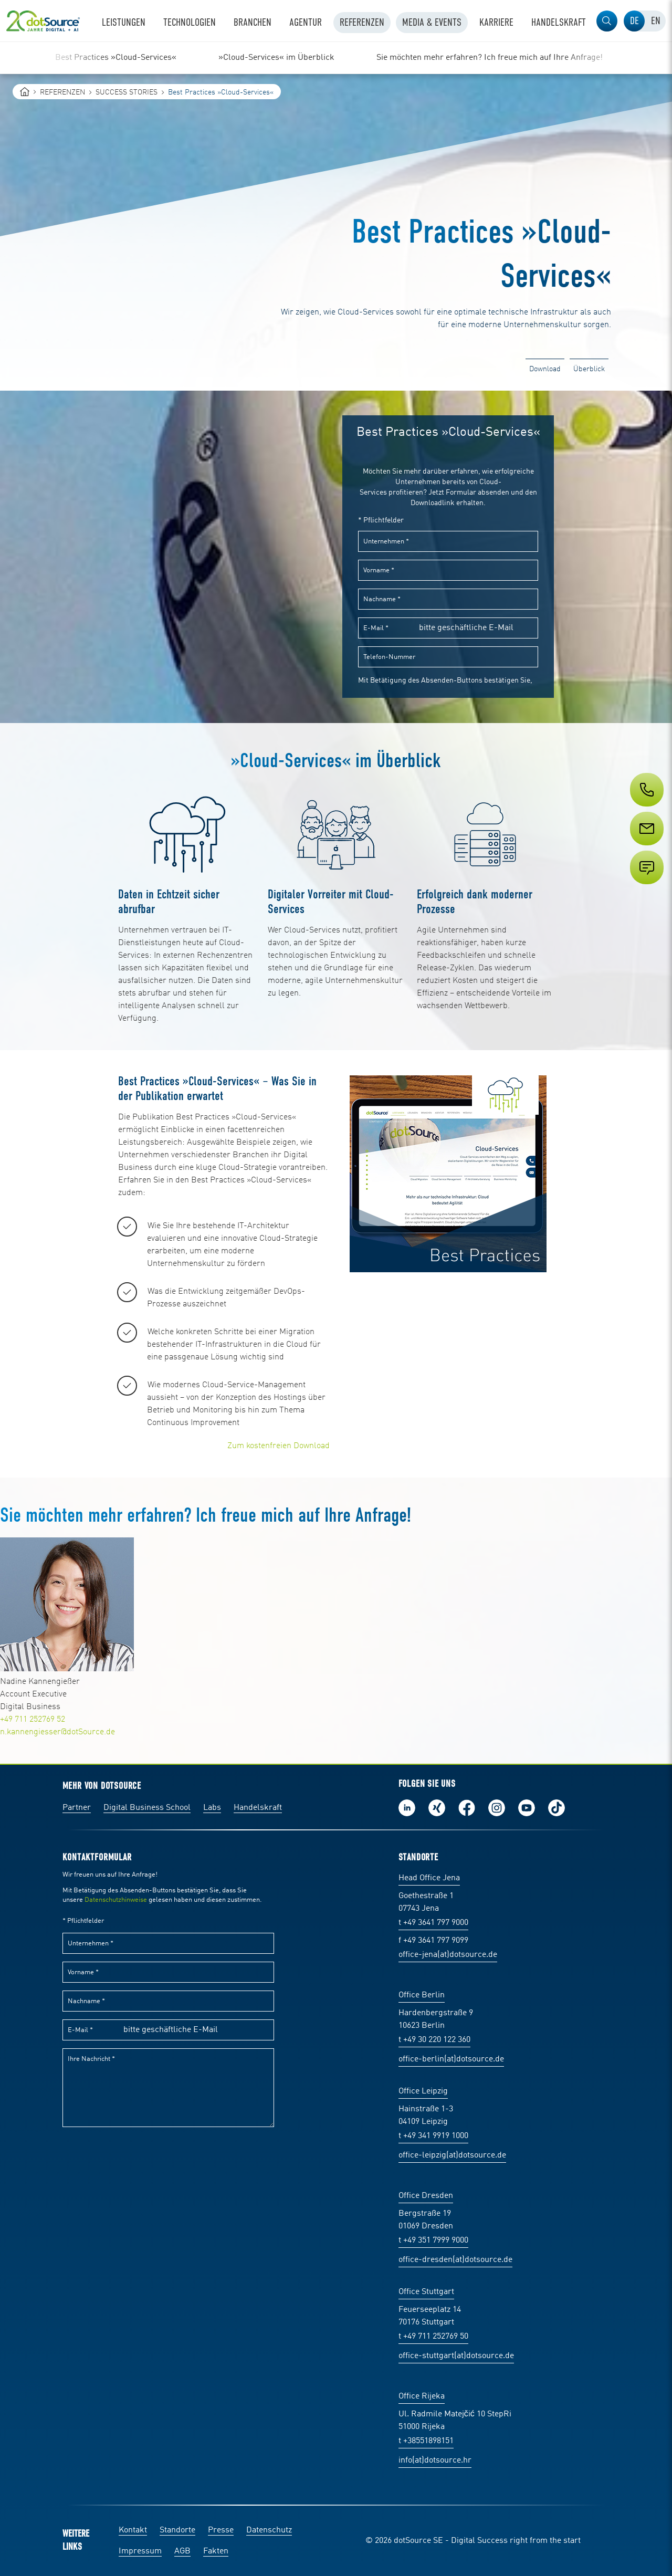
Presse (221, 2530)
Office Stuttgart (426, 2292)
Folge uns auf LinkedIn (406, 1807)
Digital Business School (147, 1808)
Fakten (215, 2551)
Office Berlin (421, 1995)
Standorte (177, 2530)
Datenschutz (269, 2530)
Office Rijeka (421, 2396)
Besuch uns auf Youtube (526, 1807)
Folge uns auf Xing (436, 1807)
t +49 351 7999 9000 (433, 2240)
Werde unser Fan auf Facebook (466, 1807)
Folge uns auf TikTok (556, 1807)
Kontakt (133, 2530)
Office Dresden (425, 2196)
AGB (182, 2551)
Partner (76, 1808)
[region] (336, 58)
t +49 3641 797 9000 (433, 1923)
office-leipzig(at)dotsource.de (452, 2155)
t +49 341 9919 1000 (433, 2136)
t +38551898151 (426, 2441)
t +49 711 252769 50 (433, 2336)
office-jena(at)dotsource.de (447, 1955)
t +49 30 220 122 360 (434, 2040)
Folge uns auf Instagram (496, 1807)
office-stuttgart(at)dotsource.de (456, 2356)
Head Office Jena (429, 1878)
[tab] (634, 21)
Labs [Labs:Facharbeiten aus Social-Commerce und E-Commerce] (212, 1808)
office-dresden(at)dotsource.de (455, 2260)
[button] (606, 21)
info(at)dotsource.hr (434, 2460)
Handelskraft (258, 1808)
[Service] (646, 848)
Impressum (140, 2551)
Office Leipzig (423, 2091)
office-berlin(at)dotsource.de (451, 2059)
